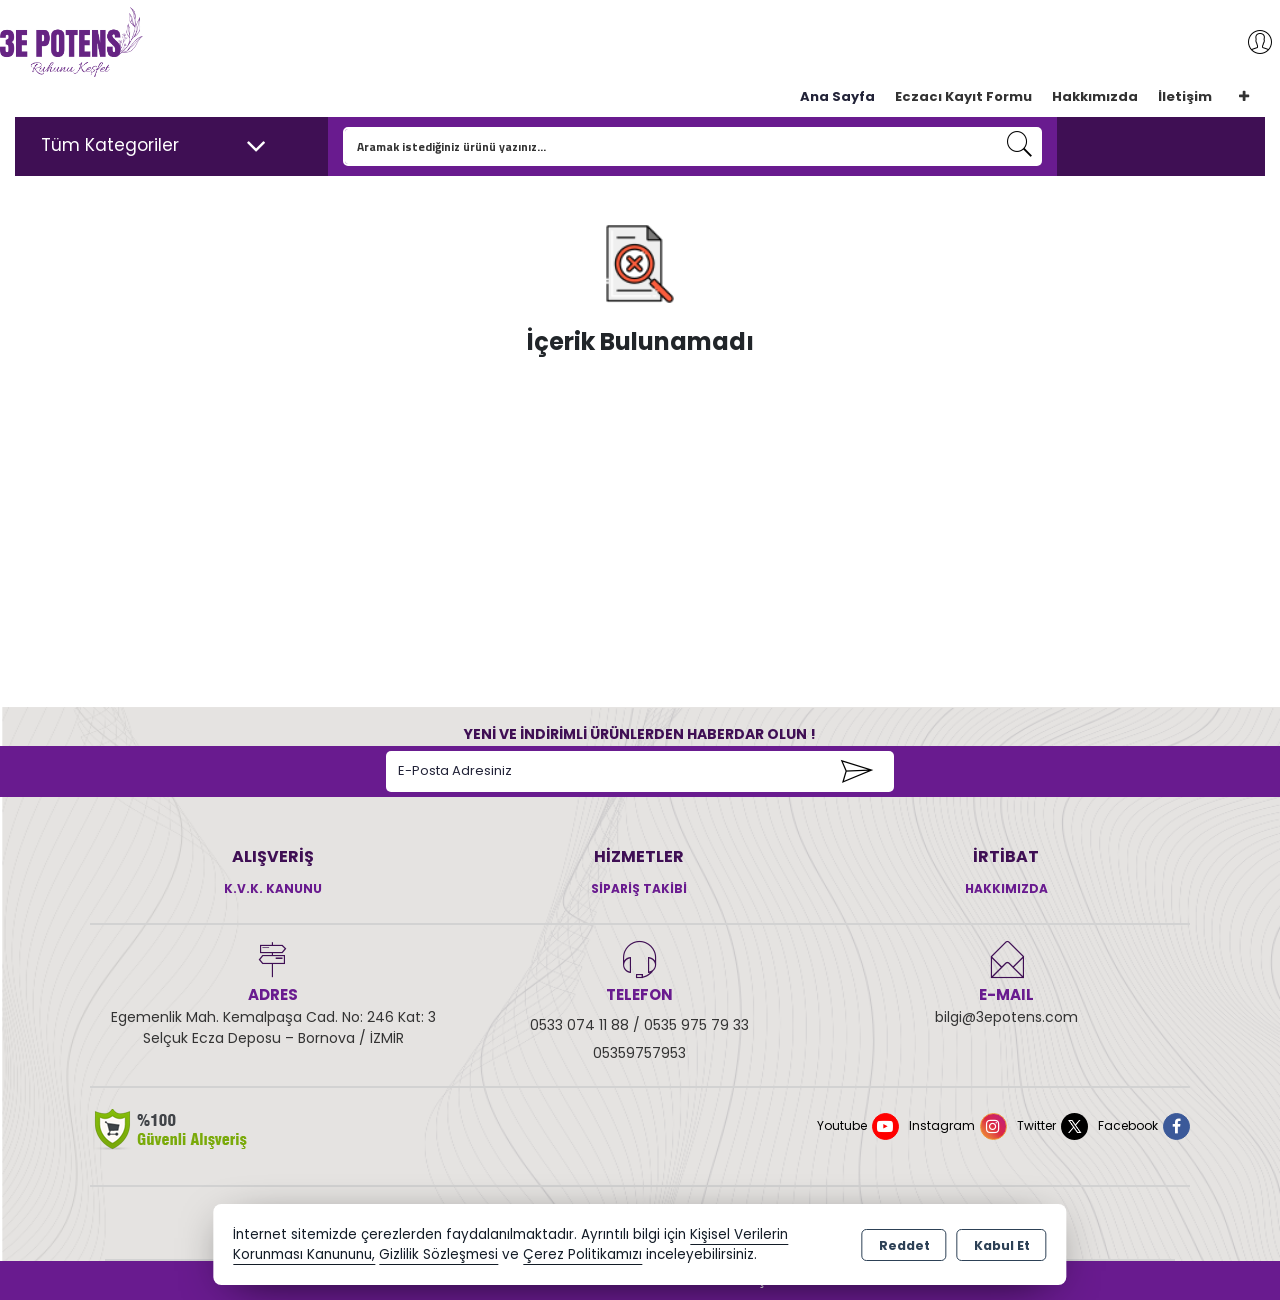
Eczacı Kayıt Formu (963, 96)
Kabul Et (1002, 1245)
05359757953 (639, 1053)
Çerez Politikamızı (582, 1254)
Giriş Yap (1250, 42)
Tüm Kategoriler (154, 146)
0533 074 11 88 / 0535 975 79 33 (639, 1025)
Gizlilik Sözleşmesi (438, 1254)
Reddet (904, 1245)
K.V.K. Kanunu (273, 888)
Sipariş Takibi (639, 888)
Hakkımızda (1095, 96)
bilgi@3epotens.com (1006, 1017)
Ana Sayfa (837, 96)
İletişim (1185, 96)
